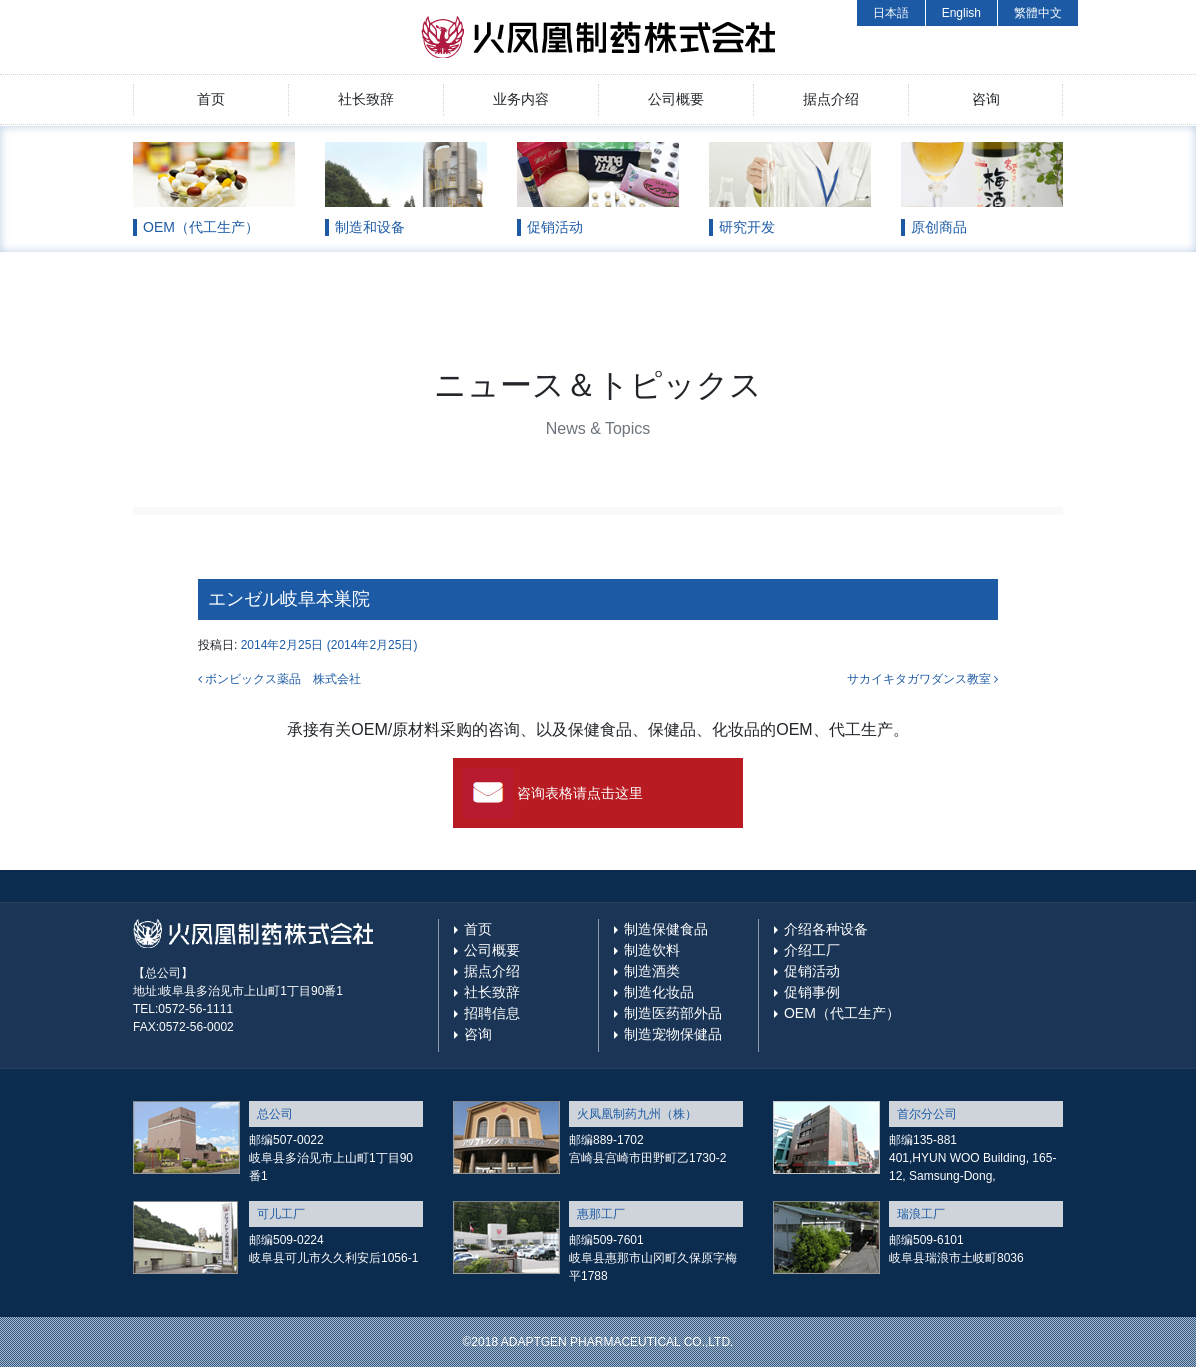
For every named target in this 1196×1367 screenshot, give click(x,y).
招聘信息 (492, 1013)
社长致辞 (366, 99)
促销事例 (812, 992)
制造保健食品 (666, 929)
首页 (211, 99)
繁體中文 (1038, 13)
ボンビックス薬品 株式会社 (279, 679)
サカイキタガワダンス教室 (922, 679)
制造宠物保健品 (673, 1034)
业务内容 (521, 99)
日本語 (891, 13)
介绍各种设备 (826, 929)
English (961, 13)
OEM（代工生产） (842, 1013)
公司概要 (676, 99)
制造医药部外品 (673, 1013)
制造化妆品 (659, 992)
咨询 (986, 99)
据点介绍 (831, 99)
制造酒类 (652, 971)
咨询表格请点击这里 (580, 793)
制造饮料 (652, 950)
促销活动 (812, 971)
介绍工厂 (812, 950)
